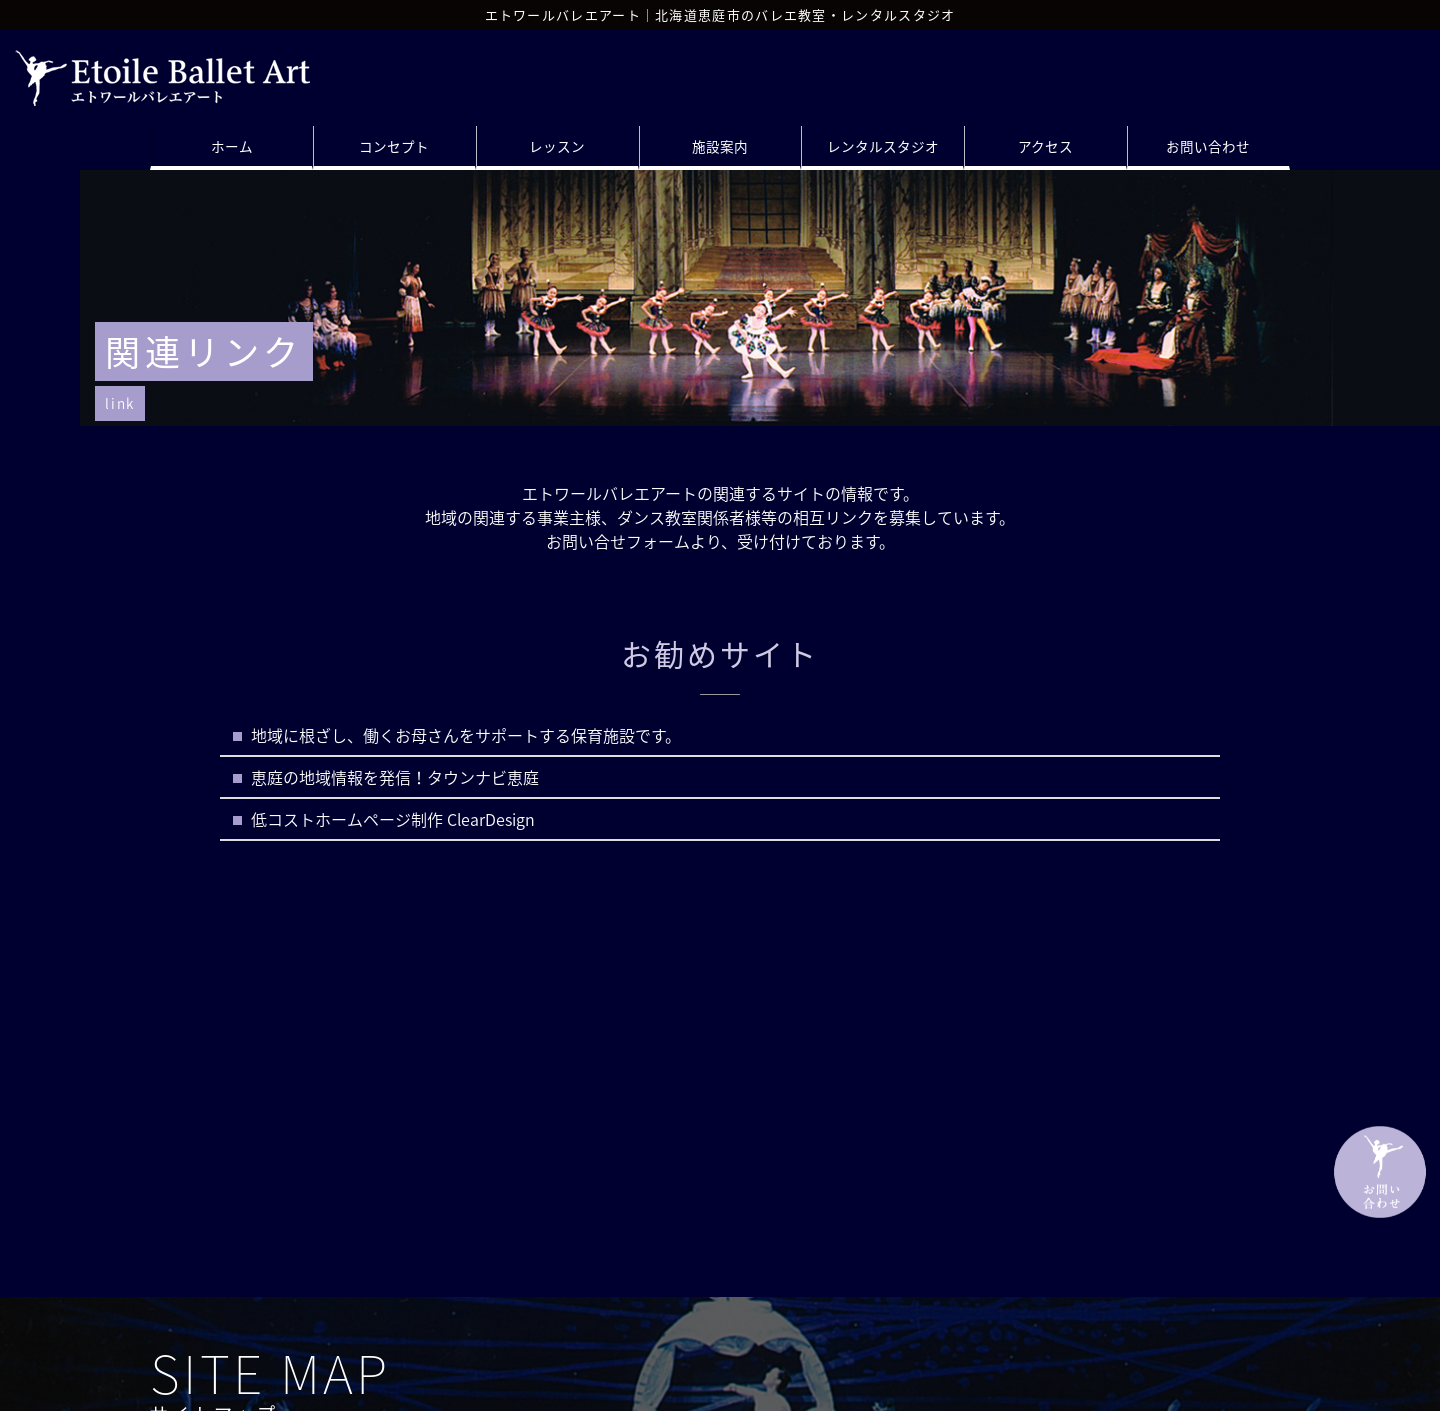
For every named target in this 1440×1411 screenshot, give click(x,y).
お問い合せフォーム (618, 541)
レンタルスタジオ (883, 146)
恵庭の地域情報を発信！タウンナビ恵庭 (395, 777)
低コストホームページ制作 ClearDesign (393, 819)
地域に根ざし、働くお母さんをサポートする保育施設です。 (466, 735)
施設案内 (720, 146)
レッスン (557, 146)
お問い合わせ (1208, 146)
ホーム (232, 146)
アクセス (1045, 146)
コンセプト (394, 146)
